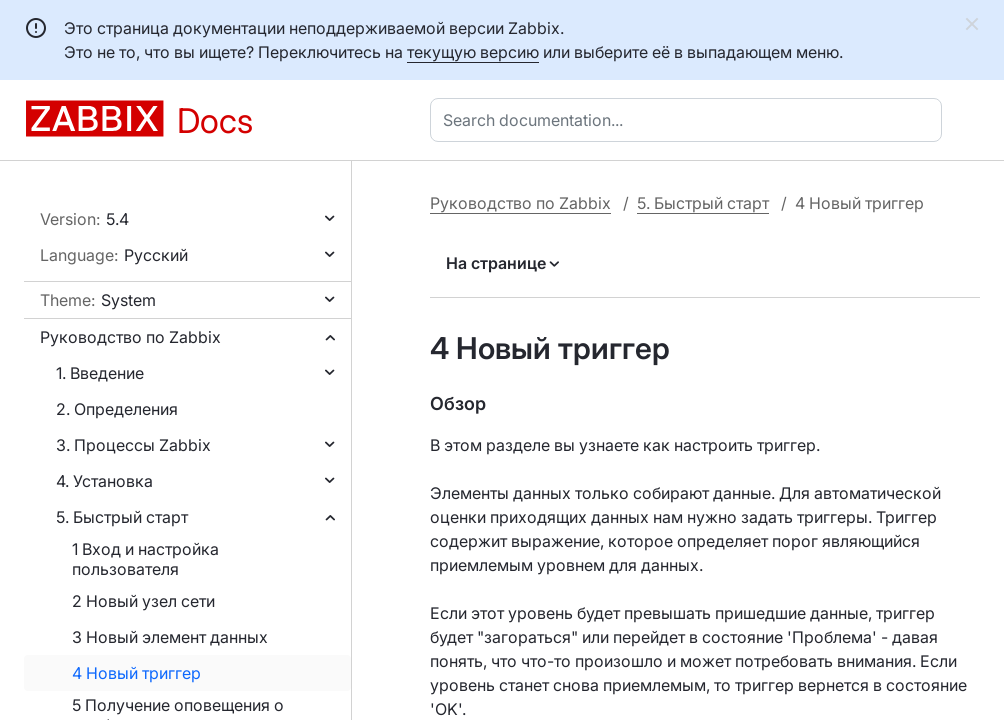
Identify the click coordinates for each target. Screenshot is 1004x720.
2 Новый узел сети (143, 601)
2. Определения (117, 409)
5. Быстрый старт (122, 517)
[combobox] (690, 120)
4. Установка (104, 481)
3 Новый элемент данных (170, 637)
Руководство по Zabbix (130, 337)
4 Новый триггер (136, 673)
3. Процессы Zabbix (133, 445)
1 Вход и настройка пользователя (145, 559)
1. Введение (100, 373)
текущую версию (473, 52)
